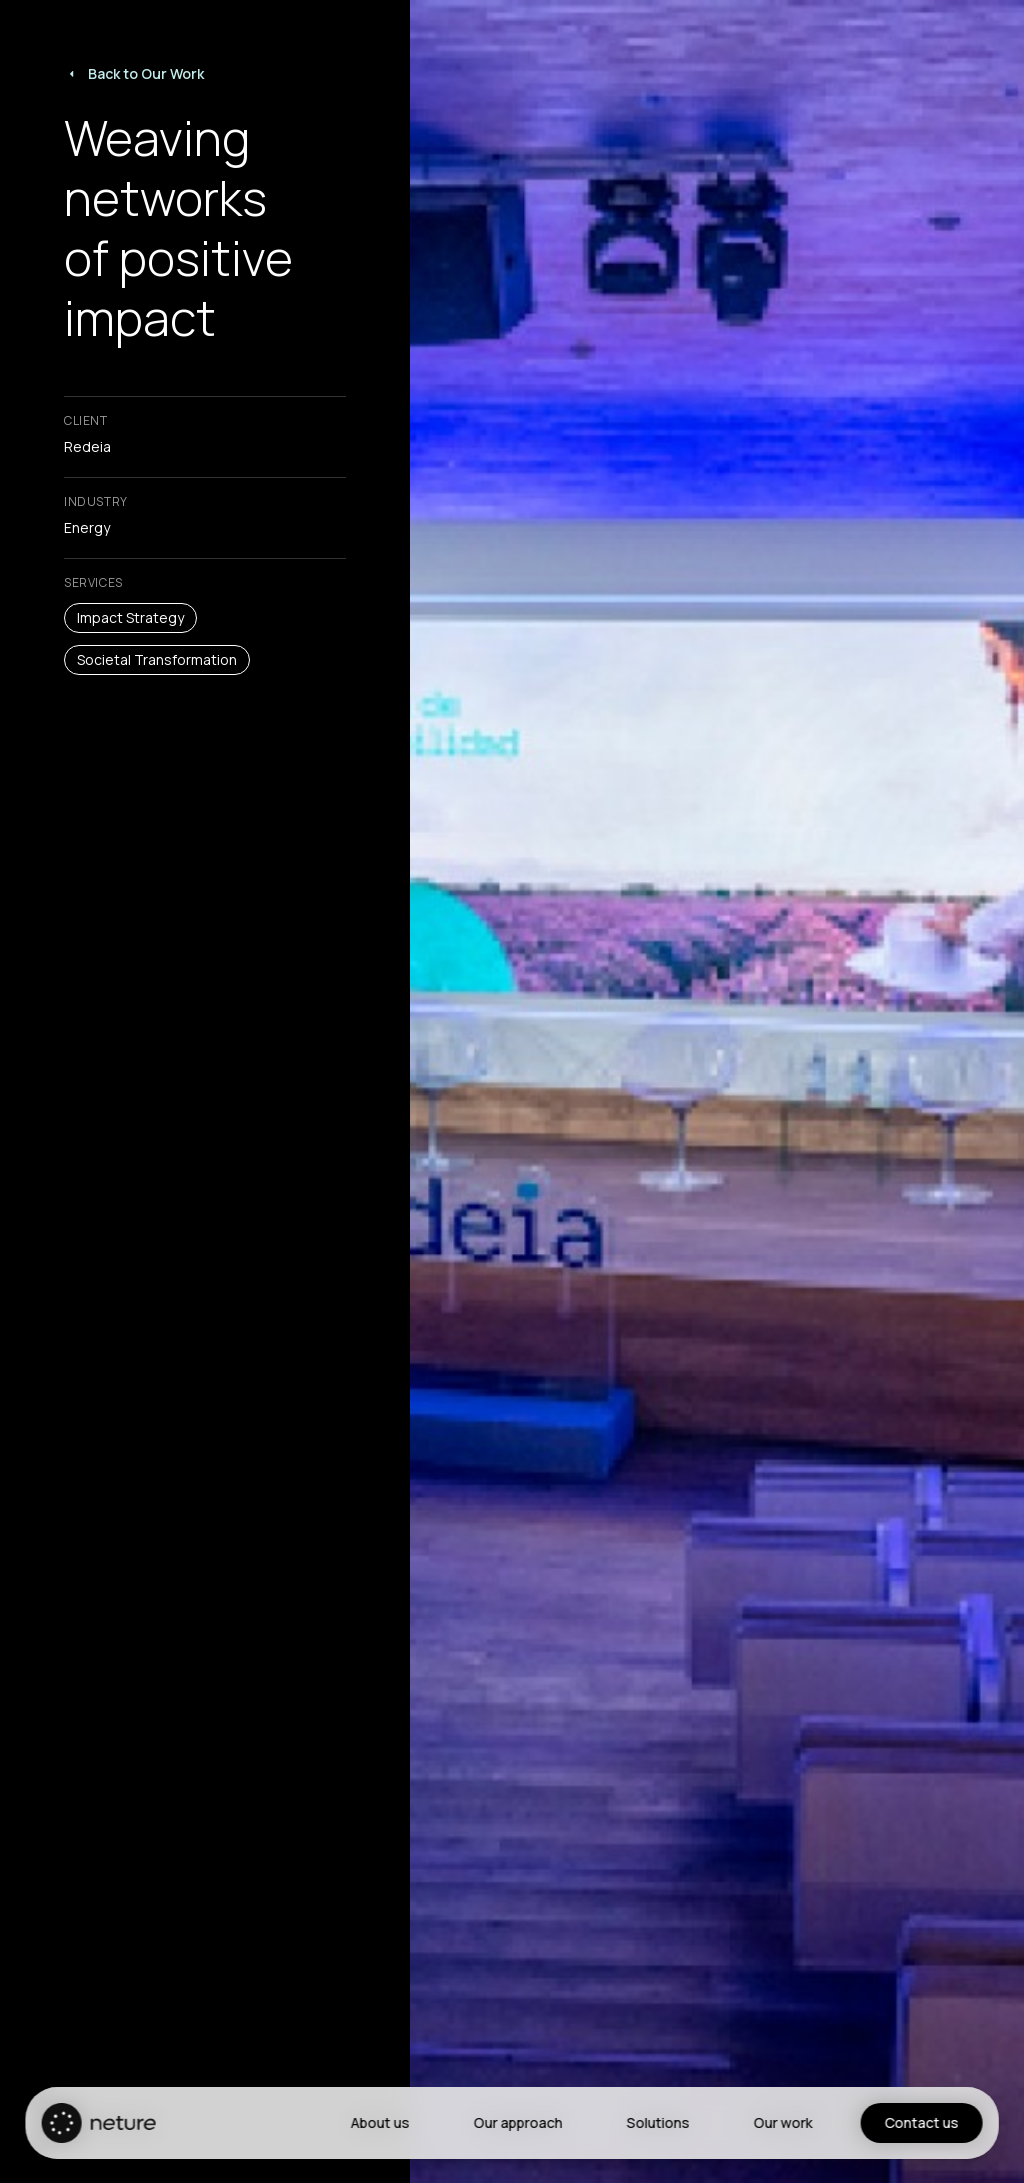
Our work (782, 2122)
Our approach (517, 2122)
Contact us (921, 2122)
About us (379, 2122)
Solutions (657, 2122)
